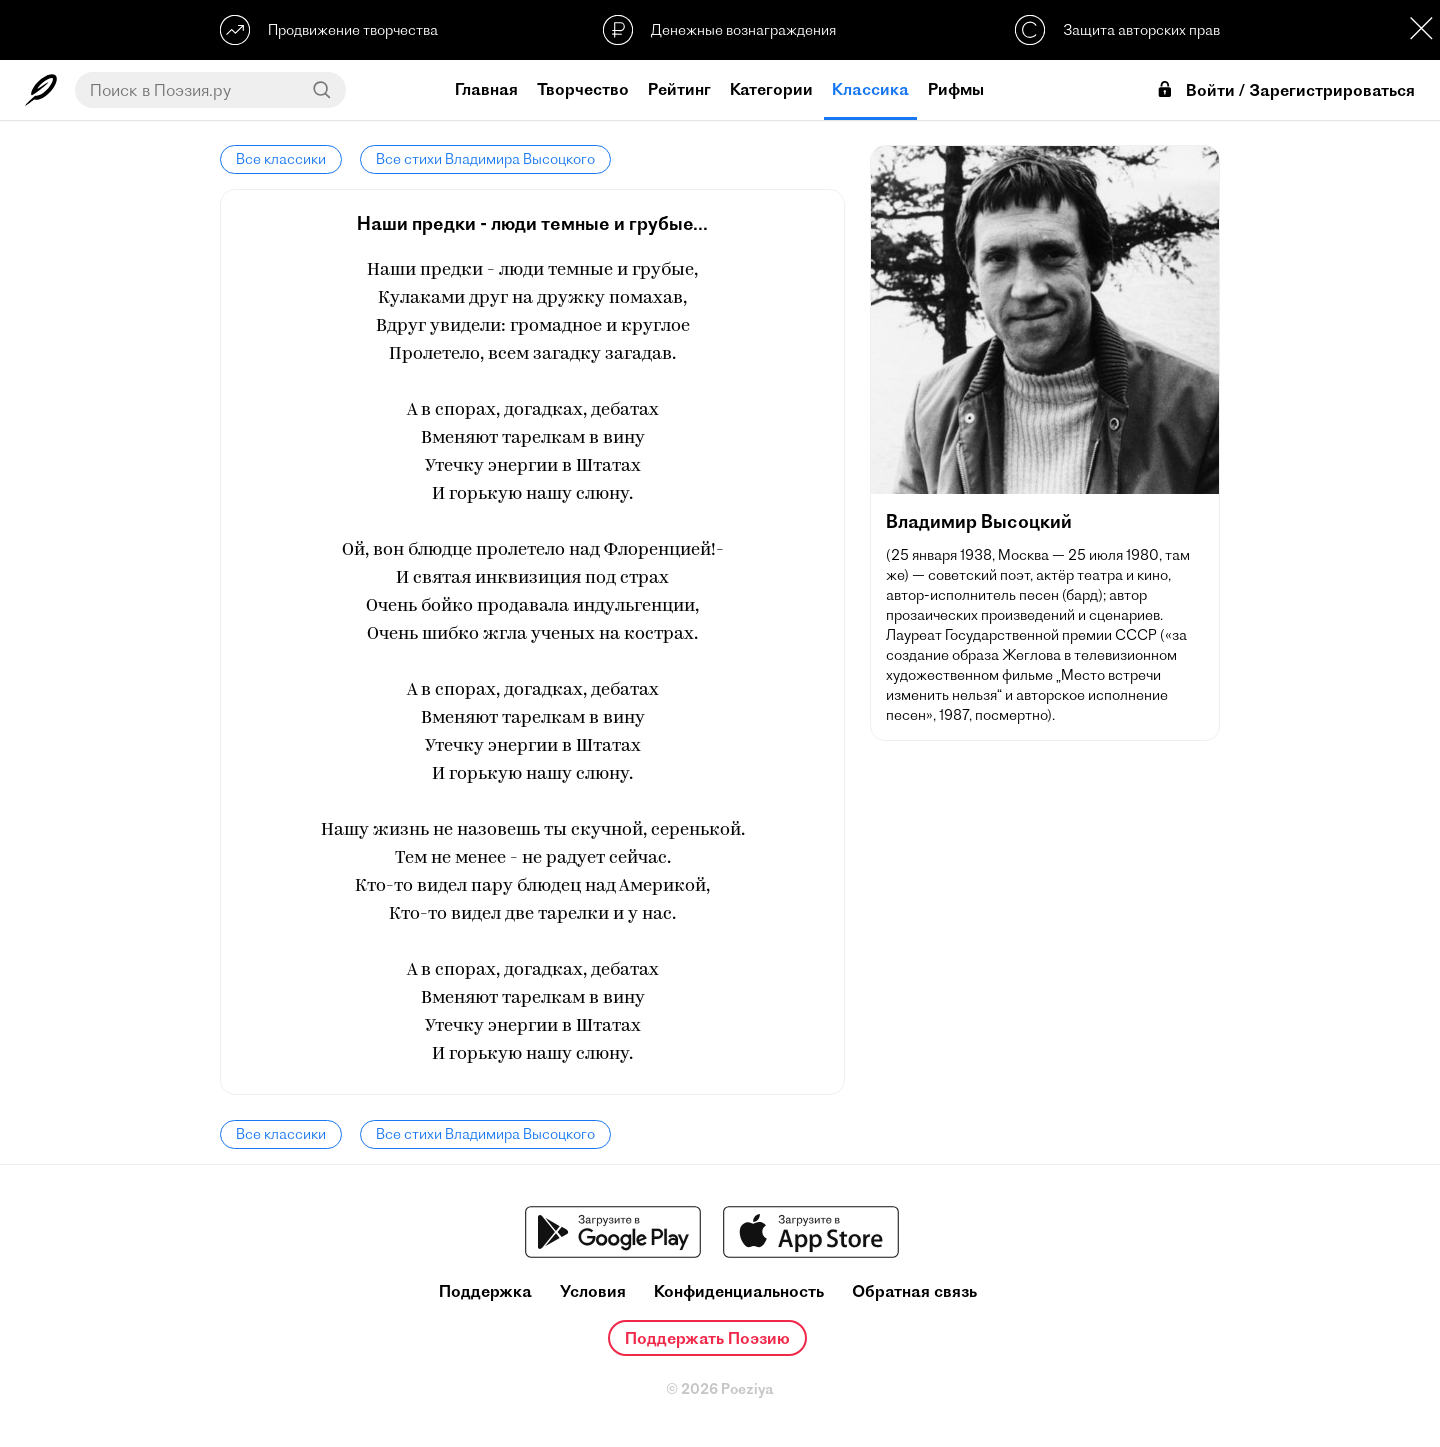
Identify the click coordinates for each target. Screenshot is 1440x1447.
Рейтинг (679, 89)
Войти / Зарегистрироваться (1285, 90)
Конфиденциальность (739, 1291)
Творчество (583, 89)
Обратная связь (914, 1291)
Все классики (281, 159)
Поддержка (485, 1291)
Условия (593, 1291)
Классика (870, 89)
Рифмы (956, 89)
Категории (771, 89)
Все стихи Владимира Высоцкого (485, 159)
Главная (486, 89)
